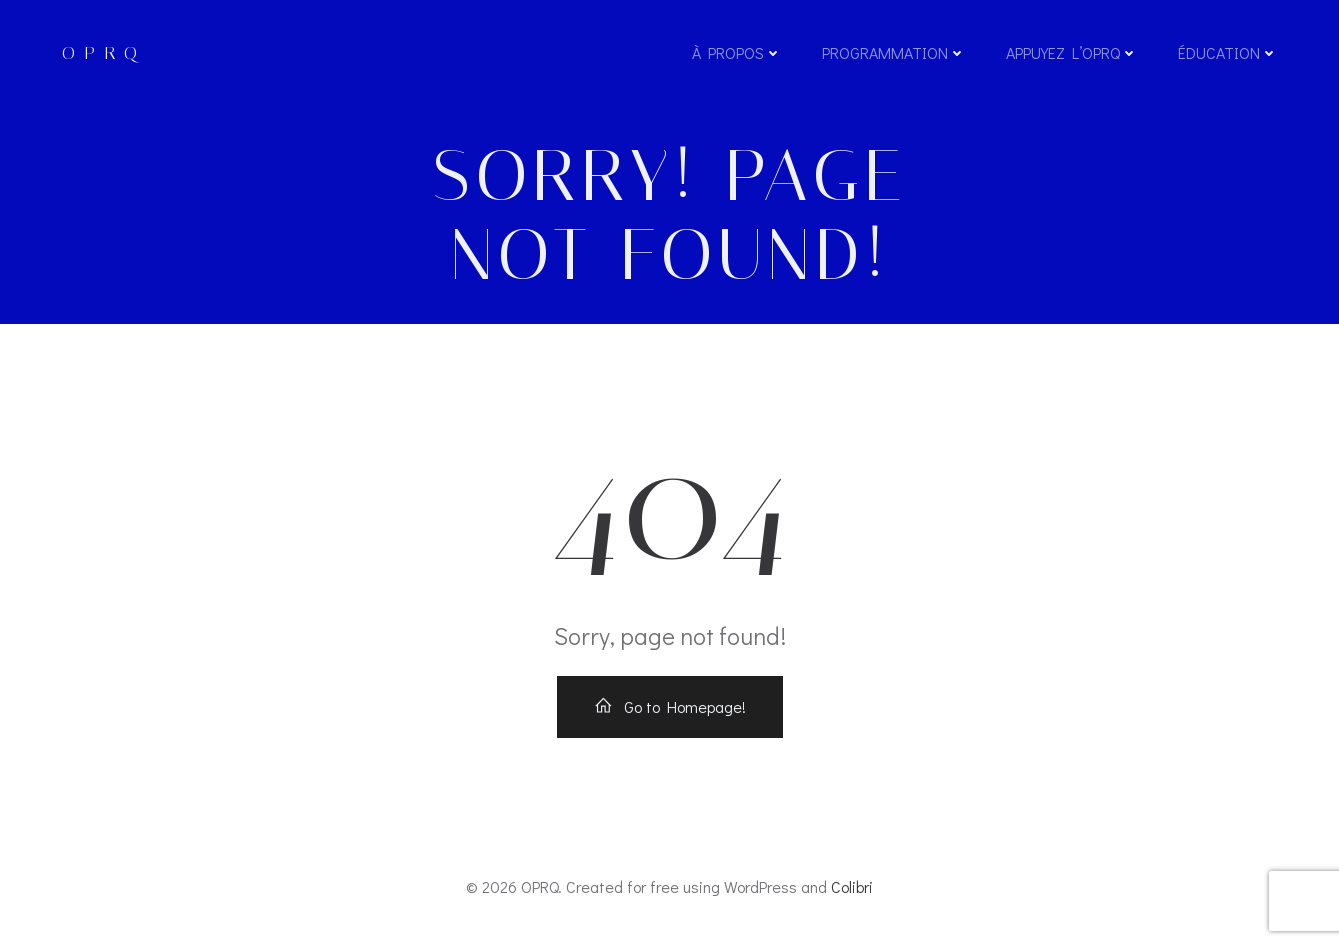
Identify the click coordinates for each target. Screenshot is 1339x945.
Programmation (894, 52)
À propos (737, 52)
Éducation (1228, 52)
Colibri (852, 886)
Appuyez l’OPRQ (1072, 52)
